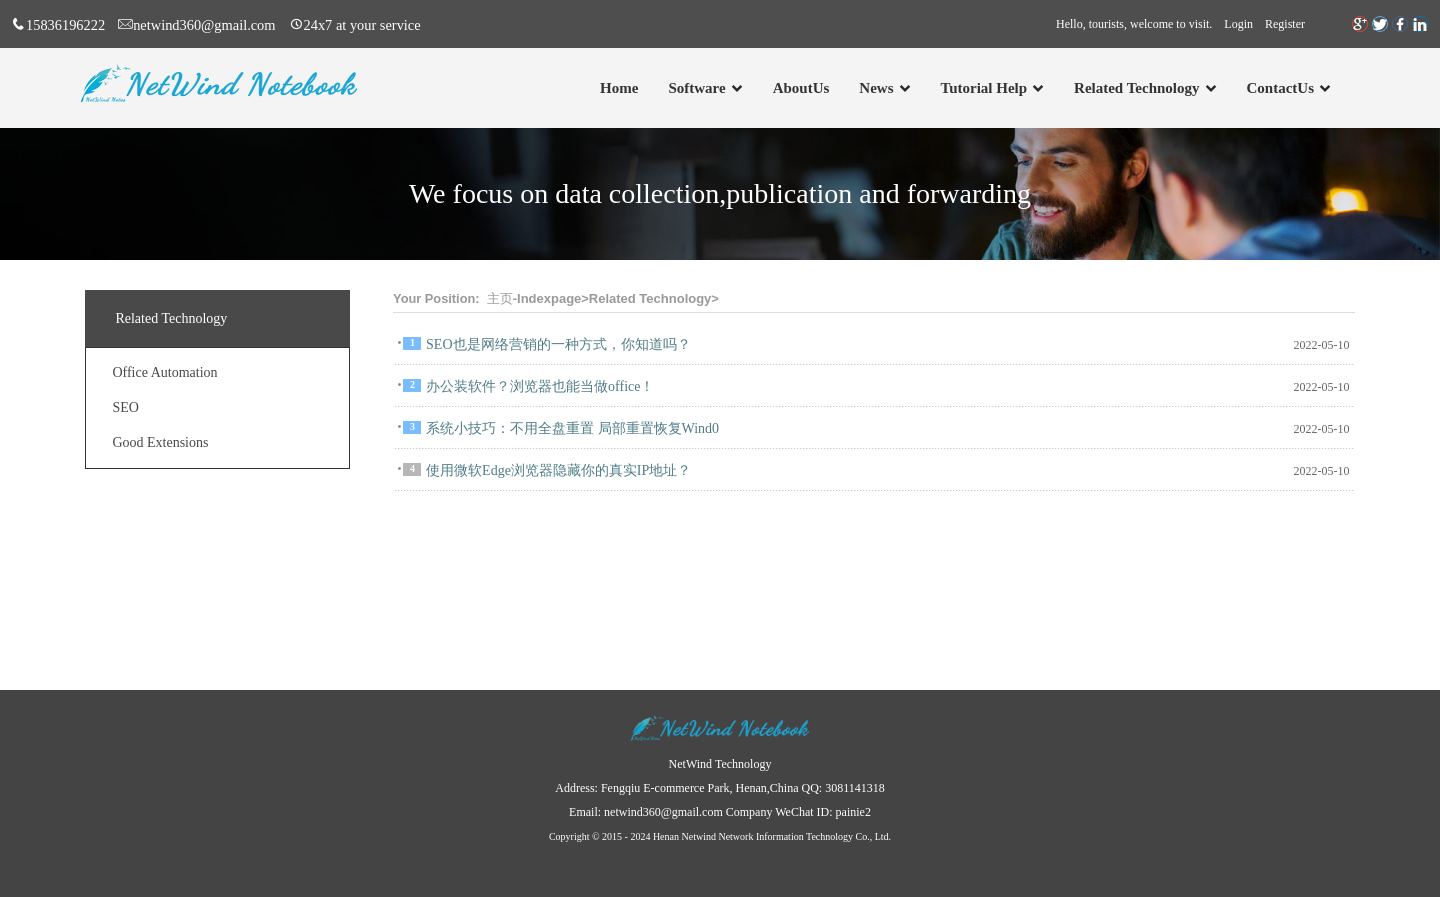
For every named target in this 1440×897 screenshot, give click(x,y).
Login (1238, 24)
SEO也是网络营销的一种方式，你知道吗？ (558, 344)
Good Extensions (160, 442)
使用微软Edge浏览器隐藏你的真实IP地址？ (558, 470)
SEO (125, 407)
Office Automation (164, 372)
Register (1285, 24)
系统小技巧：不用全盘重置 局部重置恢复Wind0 (572, 428)
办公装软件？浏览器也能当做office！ (540, 386)
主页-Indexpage (534, 298)
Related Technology (650, 298)
